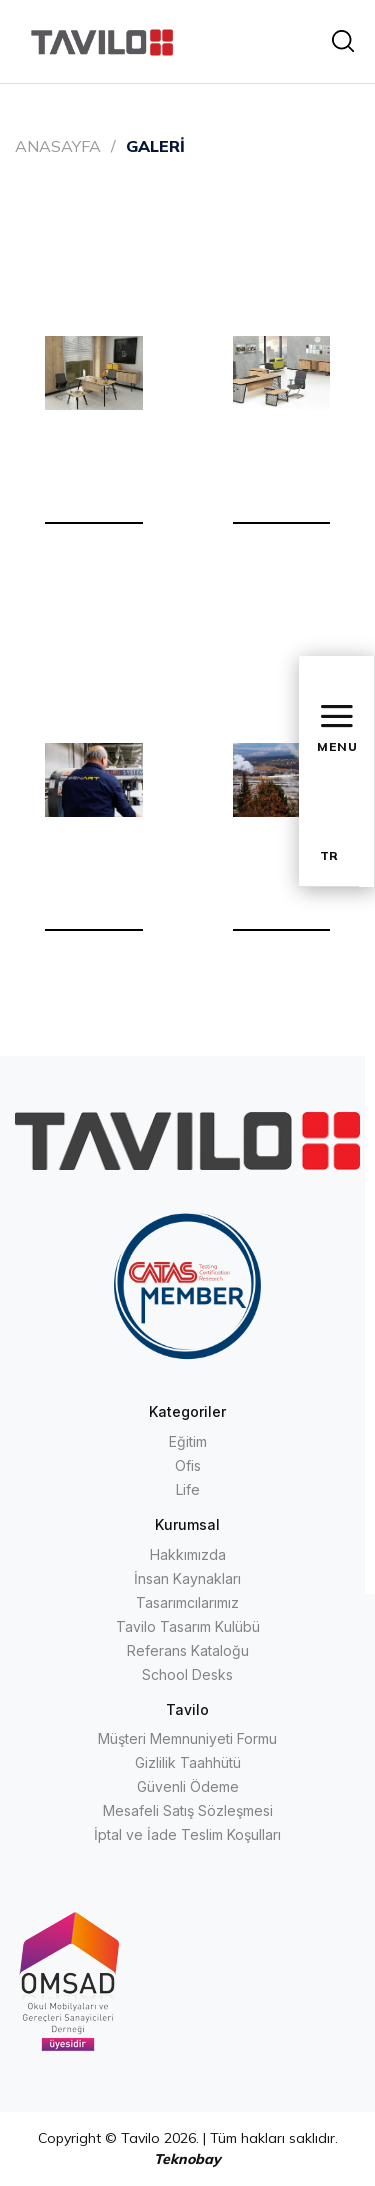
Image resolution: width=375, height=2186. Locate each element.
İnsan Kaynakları (187, 1578)
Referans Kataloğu (188, 1650)
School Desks (187, 1674)
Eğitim (188, 1441)
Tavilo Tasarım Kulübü (188, 1626)
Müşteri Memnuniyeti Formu (187, 1738)
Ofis (188, 1465)
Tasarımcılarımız (187, 1602)
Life (188, 1489)
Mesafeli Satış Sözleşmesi (188, 1810)
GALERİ (155, 146)
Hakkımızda (188, 1554)
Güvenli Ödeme (188, 1786)
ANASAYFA (58, 146)
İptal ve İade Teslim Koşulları (187, 1834)
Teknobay (187, 2159)
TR (329, 855)
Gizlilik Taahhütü (188, 1762)
